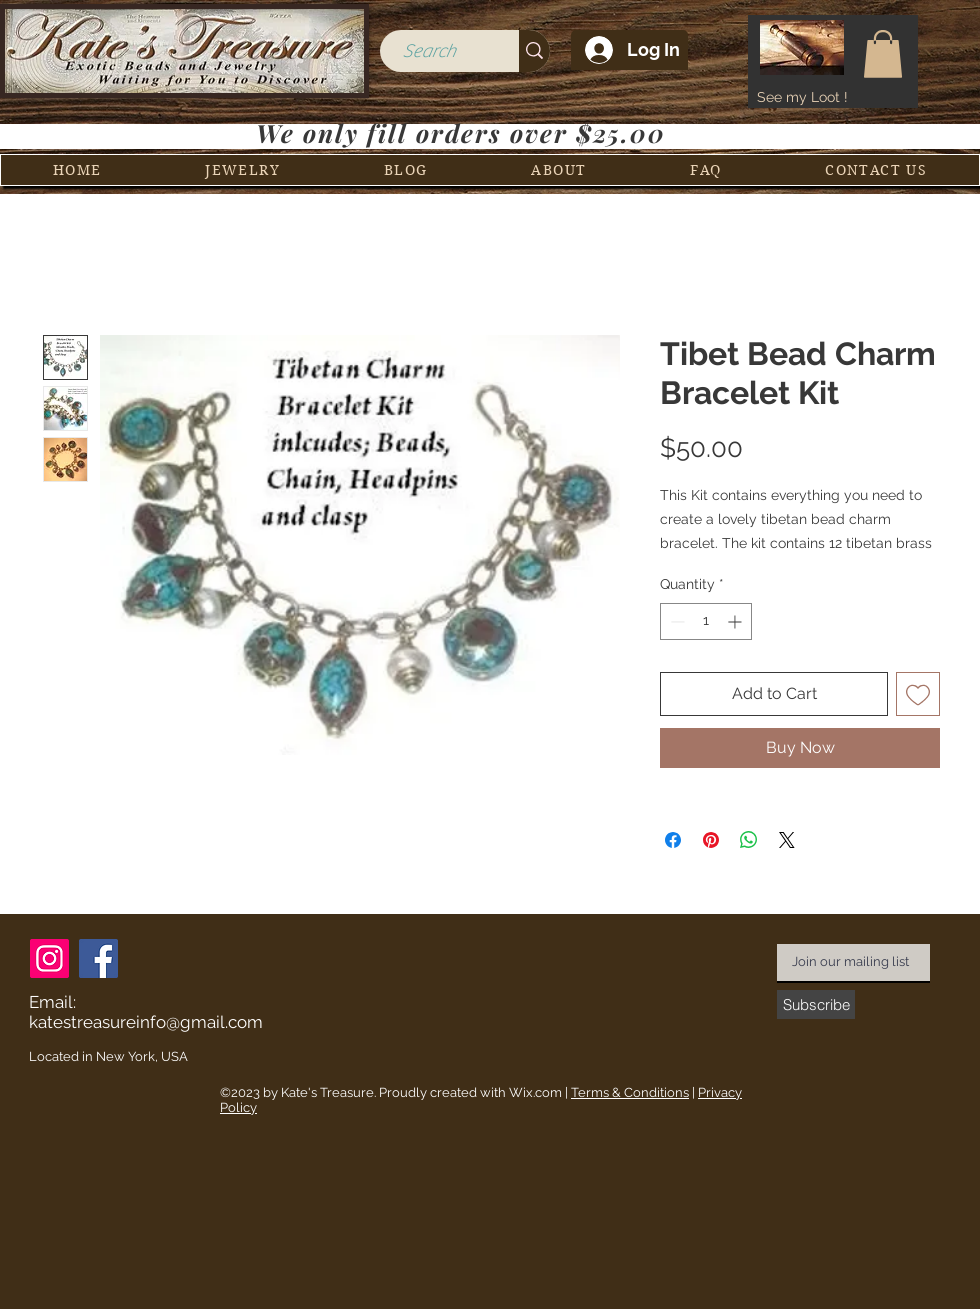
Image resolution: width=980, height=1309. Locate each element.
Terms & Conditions (630, 1092)
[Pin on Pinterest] (711, 840)
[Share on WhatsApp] (749, 840)
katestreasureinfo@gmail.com (146, 1022)
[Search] (428, 51)
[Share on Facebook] (673, 840)
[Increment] (736, 621)
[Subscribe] (816, 1004)
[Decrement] (675, 621)
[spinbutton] (706, 621)
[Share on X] (787, 840)
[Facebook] (98, 958)
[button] (883, 54)
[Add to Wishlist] (918, 694)
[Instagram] (49, 958)
